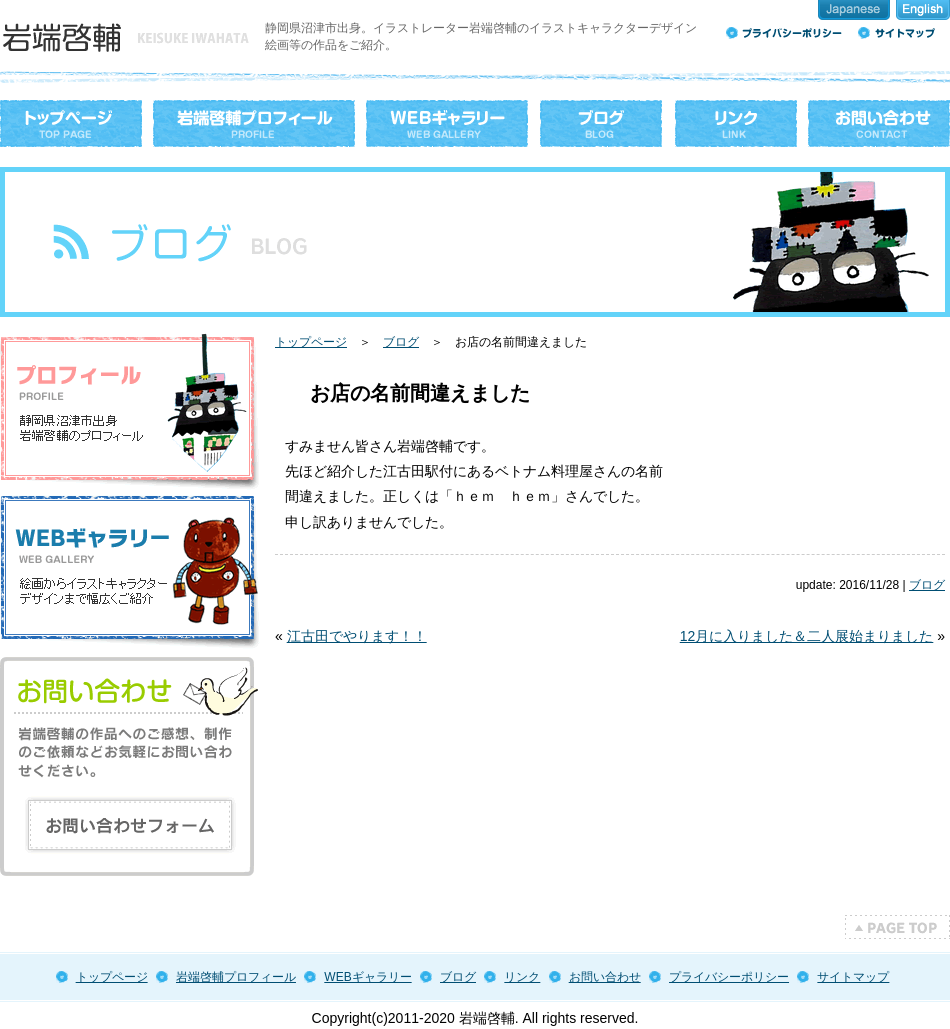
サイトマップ (853, 977)
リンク (522, 977)
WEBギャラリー (367, 977)
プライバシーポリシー (729, 977)
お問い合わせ (605, 977)
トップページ (311, 342)
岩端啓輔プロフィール (236, 977)
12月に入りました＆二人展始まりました (807, 636)
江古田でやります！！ (357, 636)
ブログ (401, 342)
